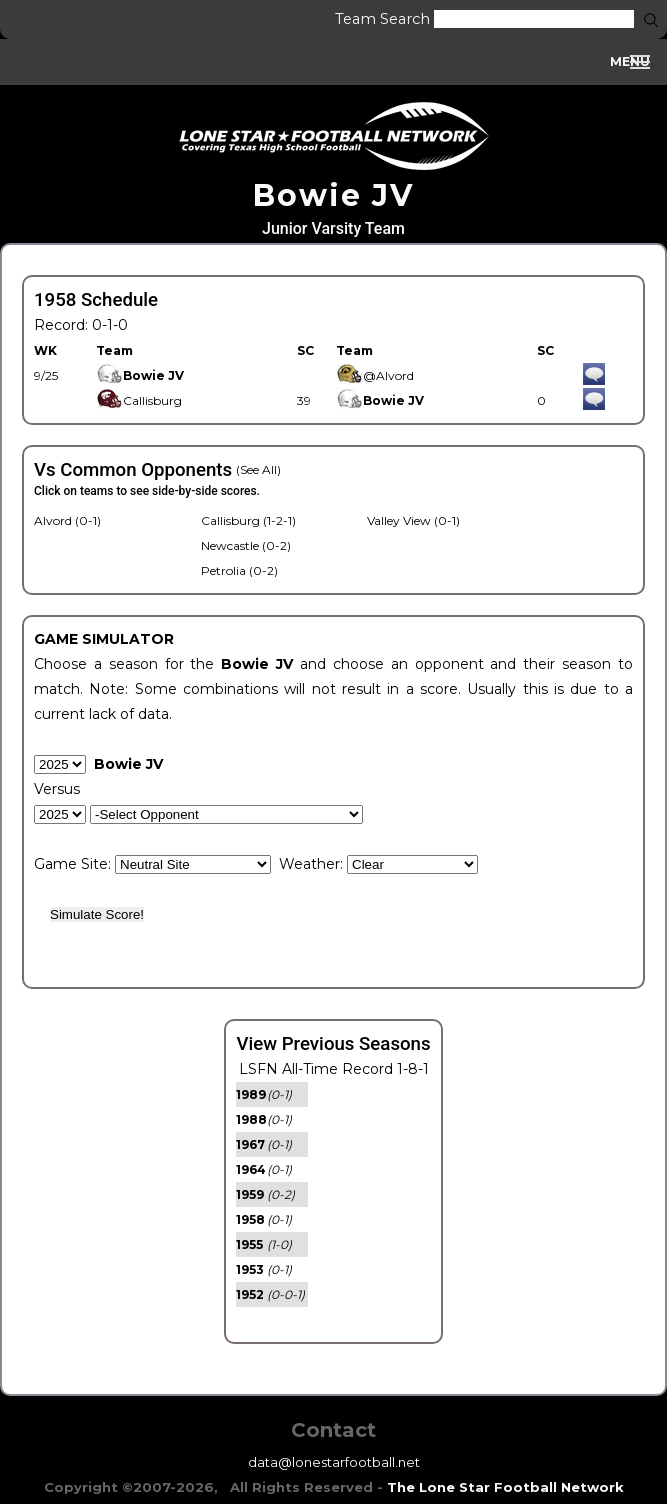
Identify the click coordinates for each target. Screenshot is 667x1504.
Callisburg (139, 400)
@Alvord (375, 375)
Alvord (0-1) (67, 520)
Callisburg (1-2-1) (248, 520)
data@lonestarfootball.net (334, 1462)
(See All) (258, 469)
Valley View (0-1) (413, 520)
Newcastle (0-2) (246, 545)
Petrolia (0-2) (239, 570)
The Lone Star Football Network (505, 1487)
